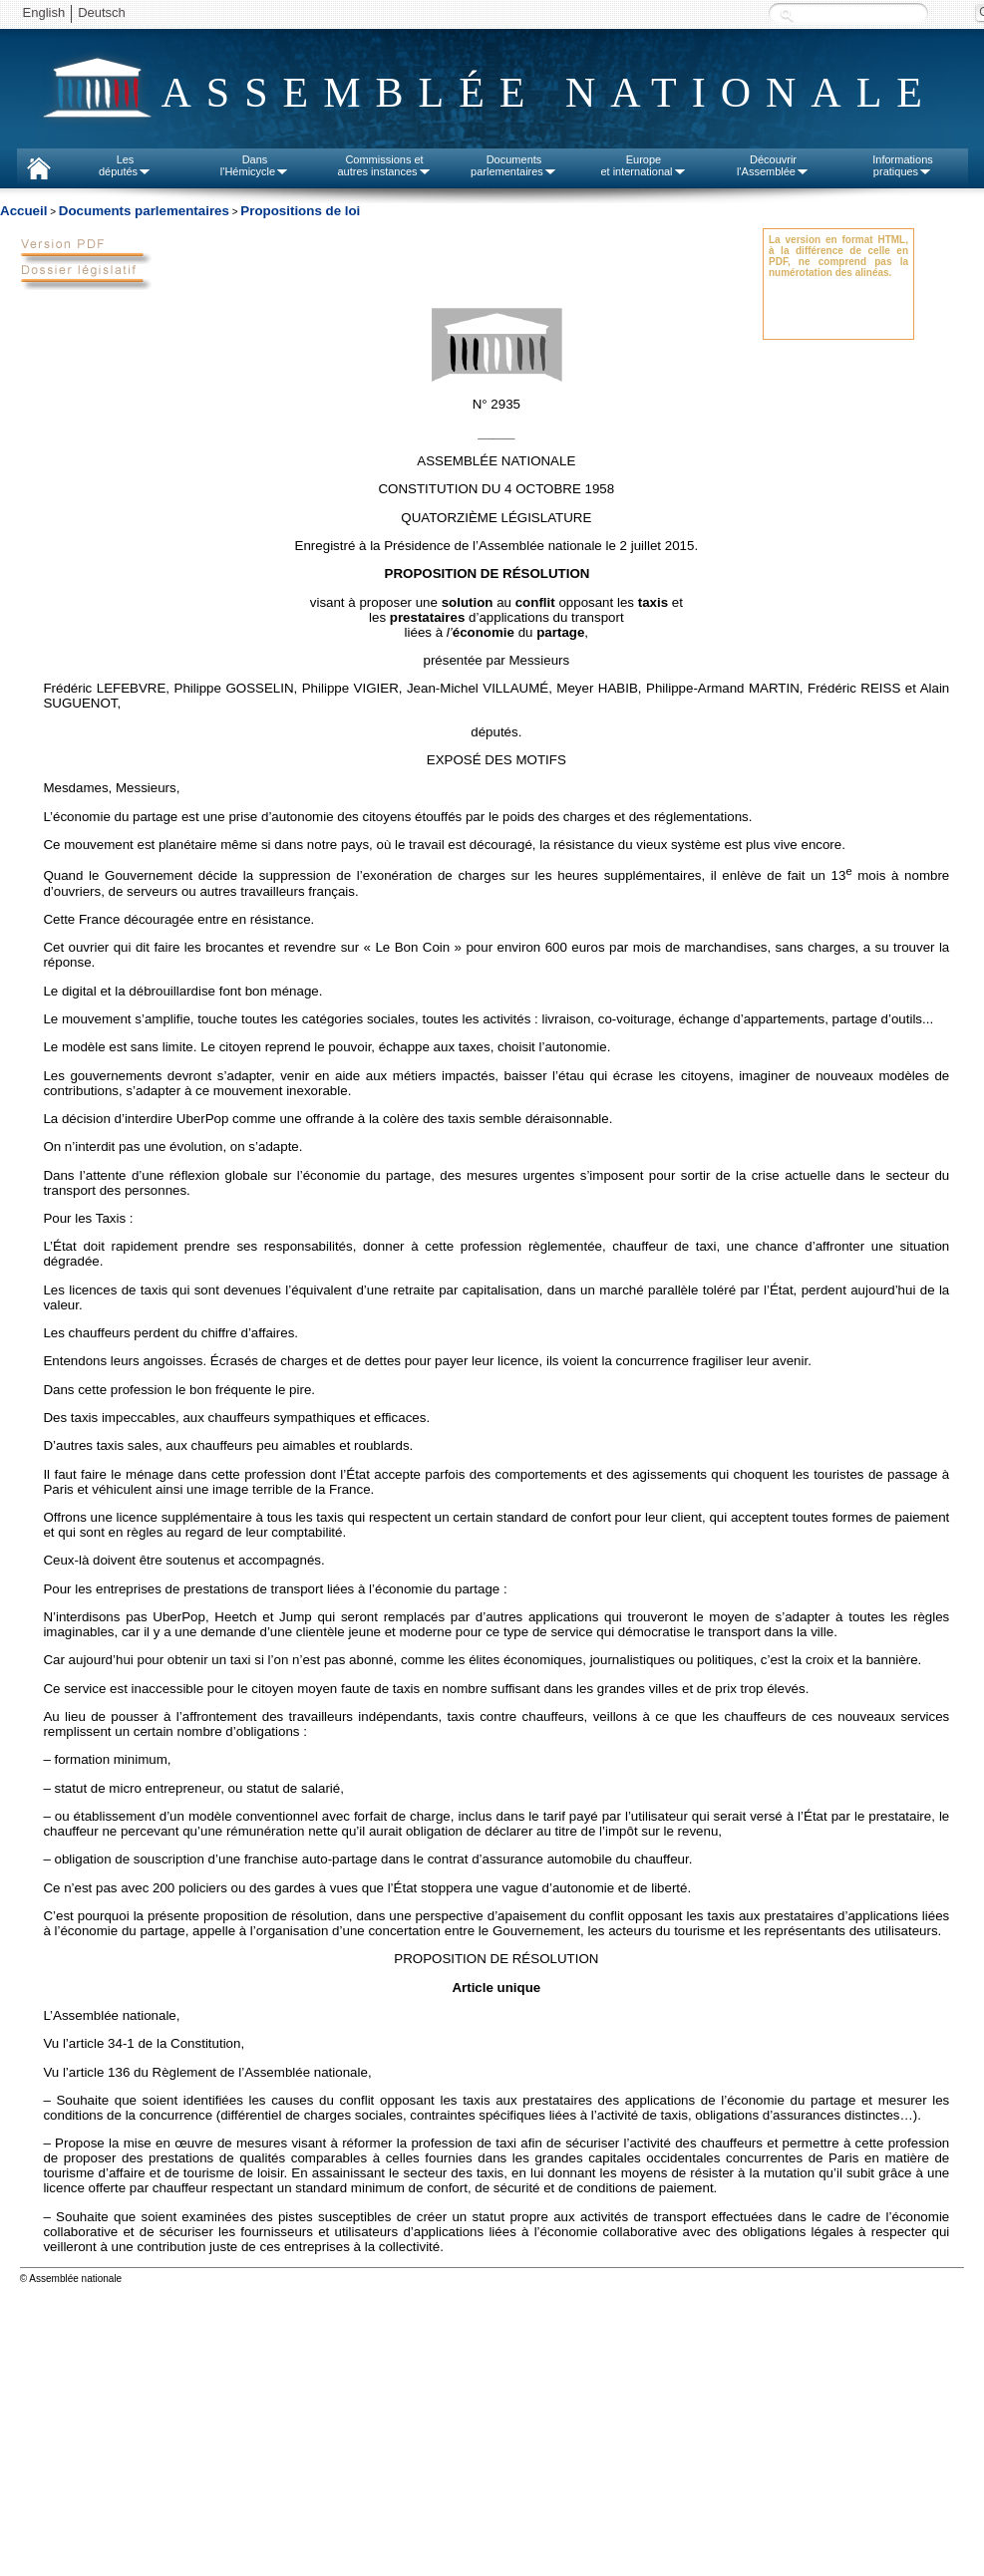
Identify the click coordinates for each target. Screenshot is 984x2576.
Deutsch (102, 12)
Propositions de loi (300, 210)
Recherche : (787, 14)
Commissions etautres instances (384, 165)
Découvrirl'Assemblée (773, 165)
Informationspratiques (902, 165)
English (44, 12)
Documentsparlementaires (514, 165)
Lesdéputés (125, 165)
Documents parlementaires (144, 210)
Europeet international (643, 165)
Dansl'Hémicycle (254, 165)
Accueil (23, 210)
